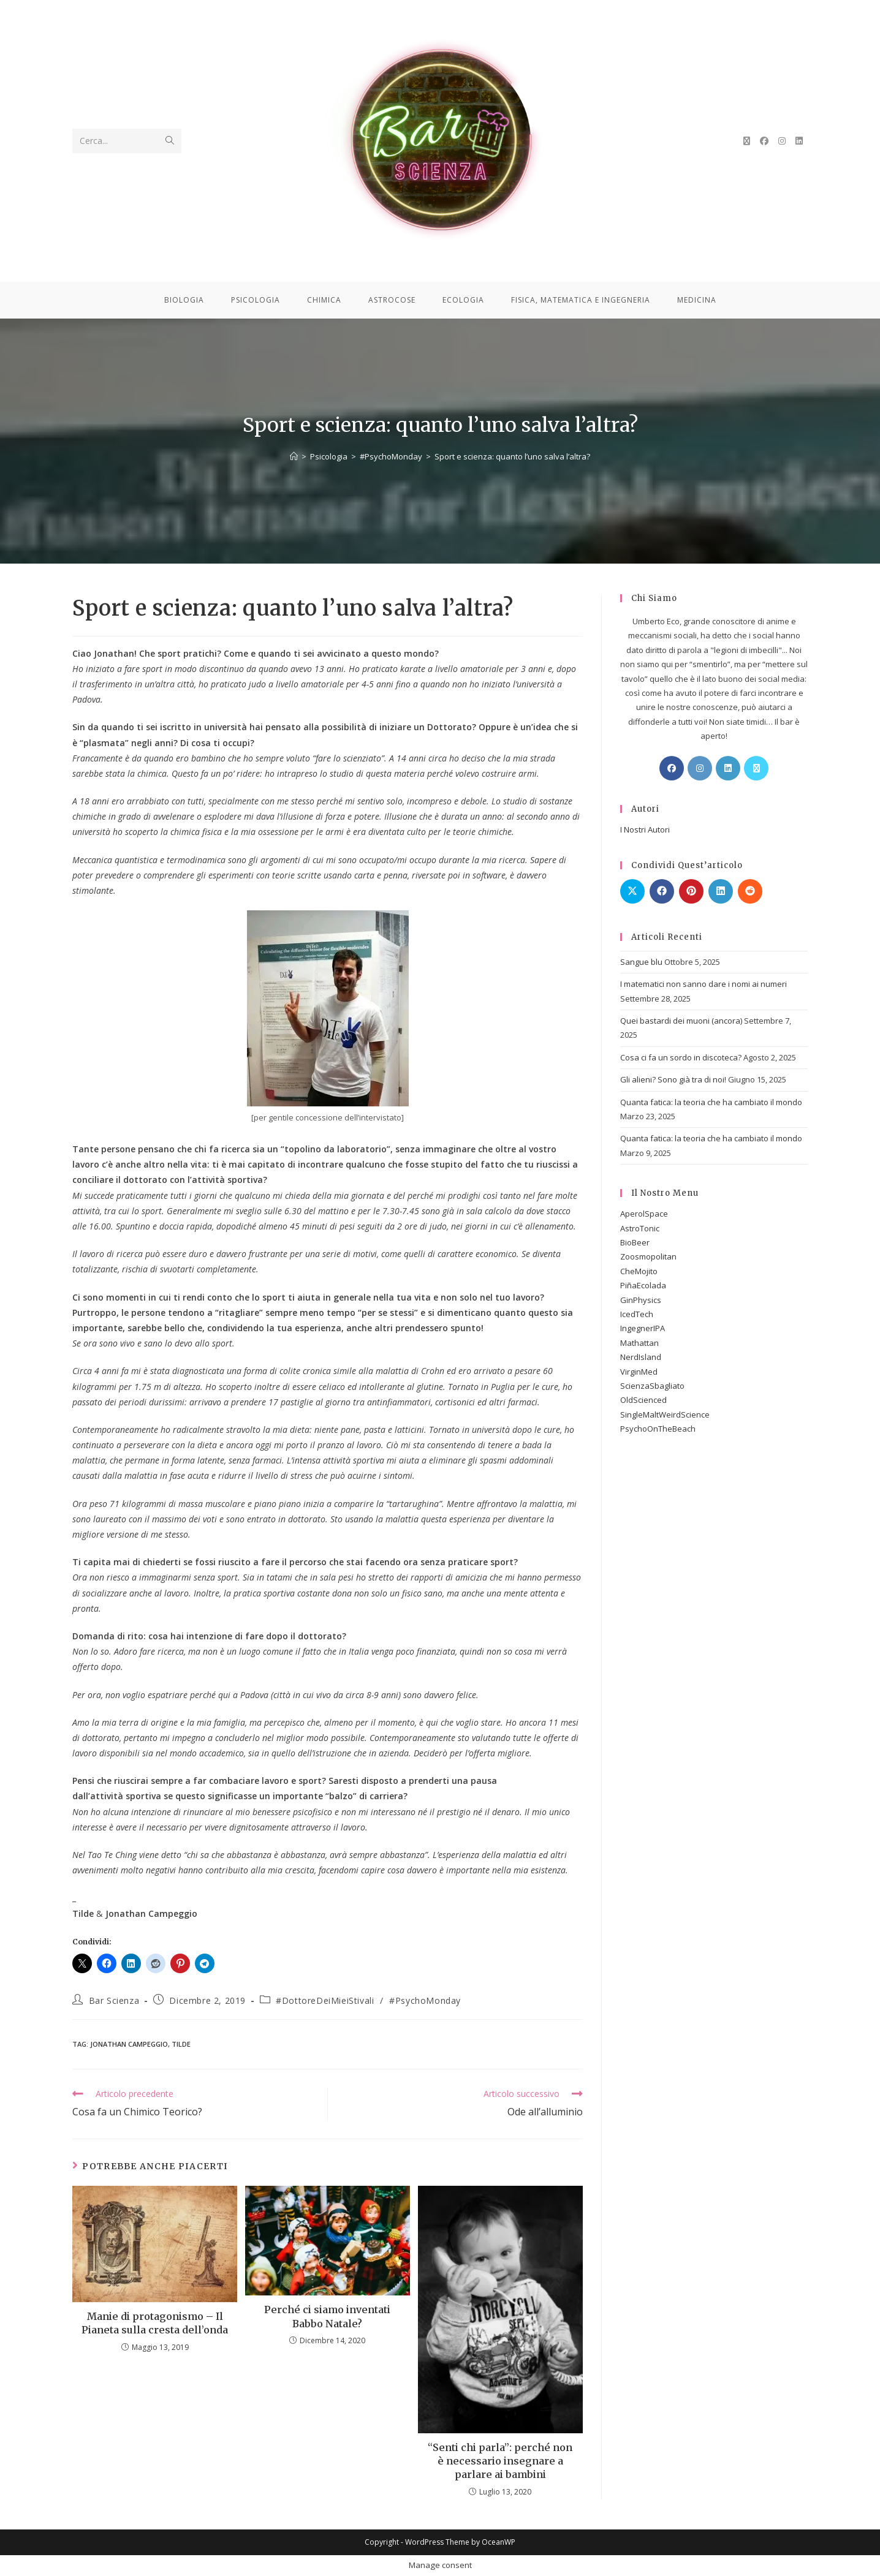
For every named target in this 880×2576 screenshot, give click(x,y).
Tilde (181, 2044)
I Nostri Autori (645, 829)
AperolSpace (644, 1213)
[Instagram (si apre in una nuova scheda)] (782, 141)
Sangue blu (641, 961)
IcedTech (636, 1314)
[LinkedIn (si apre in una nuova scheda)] (799, 141)
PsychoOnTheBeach (658, 1428)
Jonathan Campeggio (129, 2044)
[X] (756, 768)
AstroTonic (639, 1228)
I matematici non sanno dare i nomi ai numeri (703, 983)
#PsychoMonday (425, 2000)
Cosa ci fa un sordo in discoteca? (681, 1057)
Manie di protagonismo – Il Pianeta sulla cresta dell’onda (155, 2323)
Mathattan (639, 1342)
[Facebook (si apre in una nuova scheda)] (764, 141)
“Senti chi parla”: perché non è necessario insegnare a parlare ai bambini (500, 2461)
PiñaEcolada (643, 1285)
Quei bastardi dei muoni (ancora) (681, 1020)
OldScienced (643, 1399)
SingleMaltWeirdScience (665, 1414)
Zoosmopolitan (648, 1256)
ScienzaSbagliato (652, 1385)
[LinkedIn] (728, 768)
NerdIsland (640, 1356)
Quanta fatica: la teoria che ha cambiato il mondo (711, 1102)
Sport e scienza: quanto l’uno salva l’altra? (512, 456)
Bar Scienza (114, 2000)
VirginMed (639, 1371)
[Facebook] (671, 768)
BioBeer (635, 1242)
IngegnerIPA (642, 1328)
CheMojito (639, 1271)
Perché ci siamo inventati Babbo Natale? (327, 2316)
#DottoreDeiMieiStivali (325, 2000)
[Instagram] (700, 768)
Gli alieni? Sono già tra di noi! (673, 1079)
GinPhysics (640, 1299)
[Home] (294, 456)
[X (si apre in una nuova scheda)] (746, 141)
